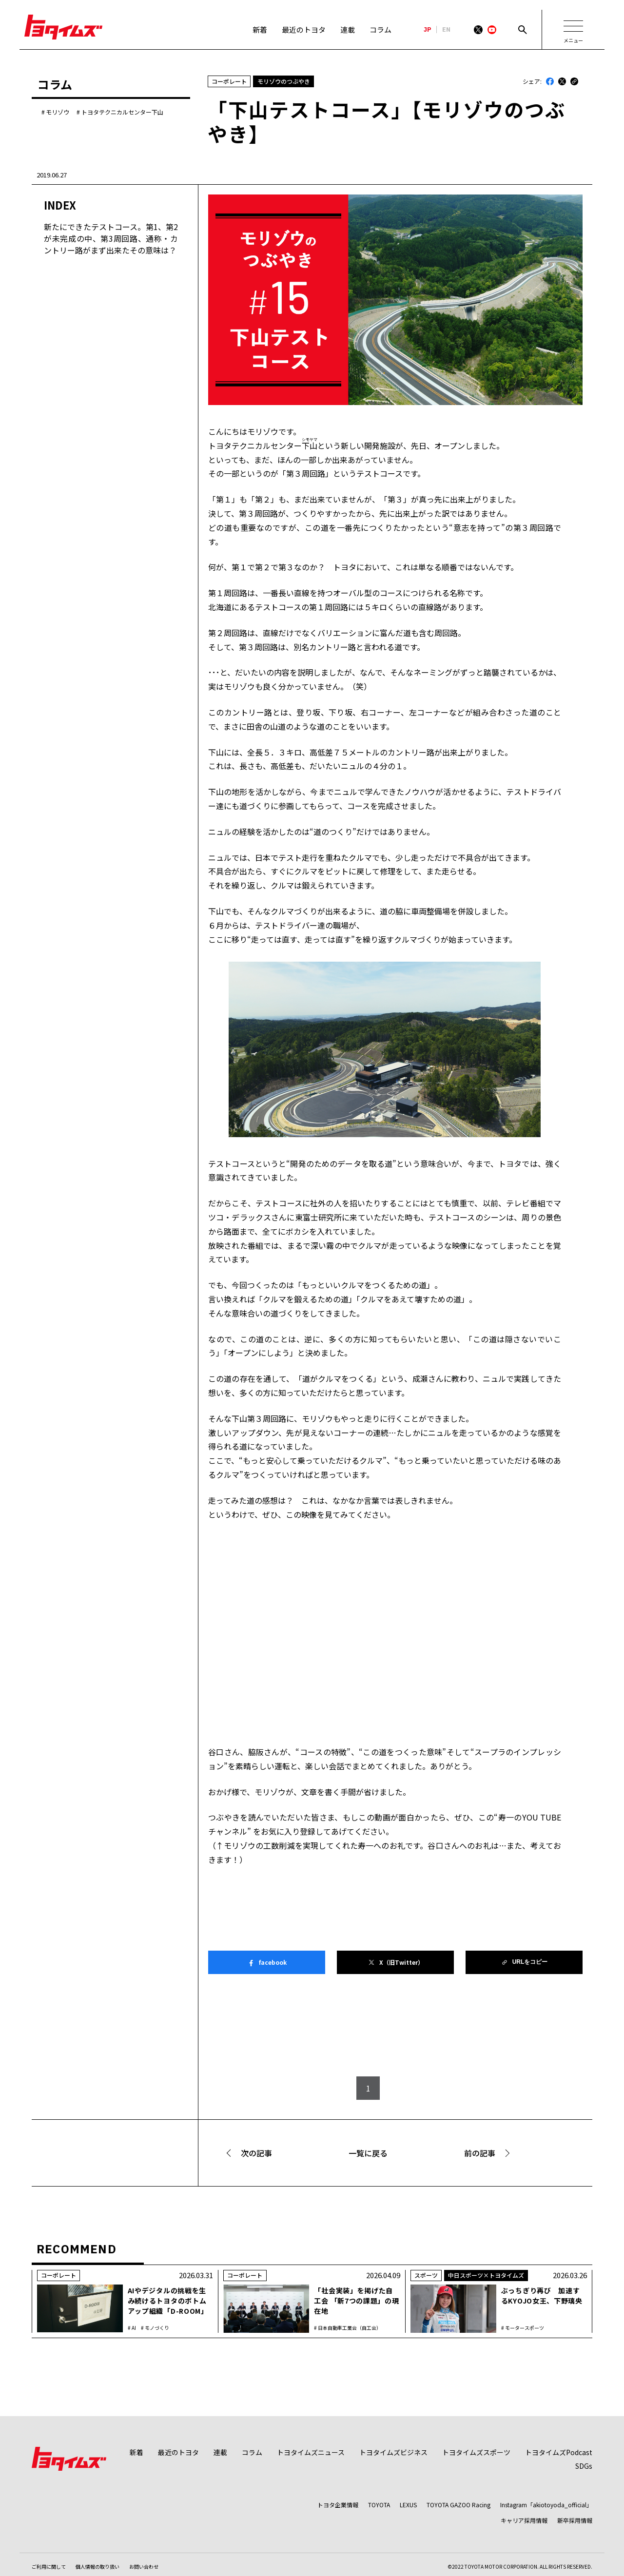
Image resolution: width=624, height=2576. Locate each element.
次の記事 (256, 2153)
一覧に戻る (368, 2153)
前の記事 (479, 2153)
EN (446, 30)
